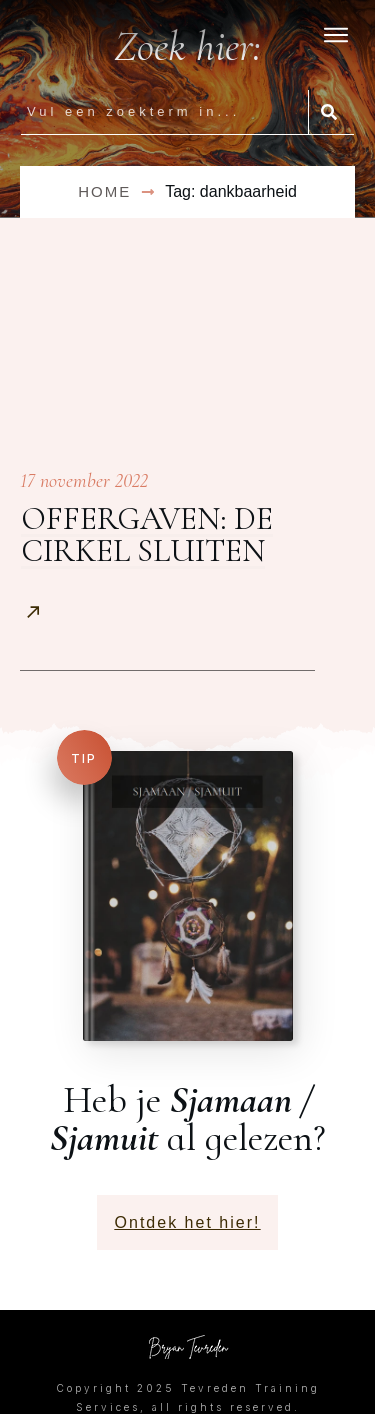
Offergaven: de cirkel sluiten (147, 534)
